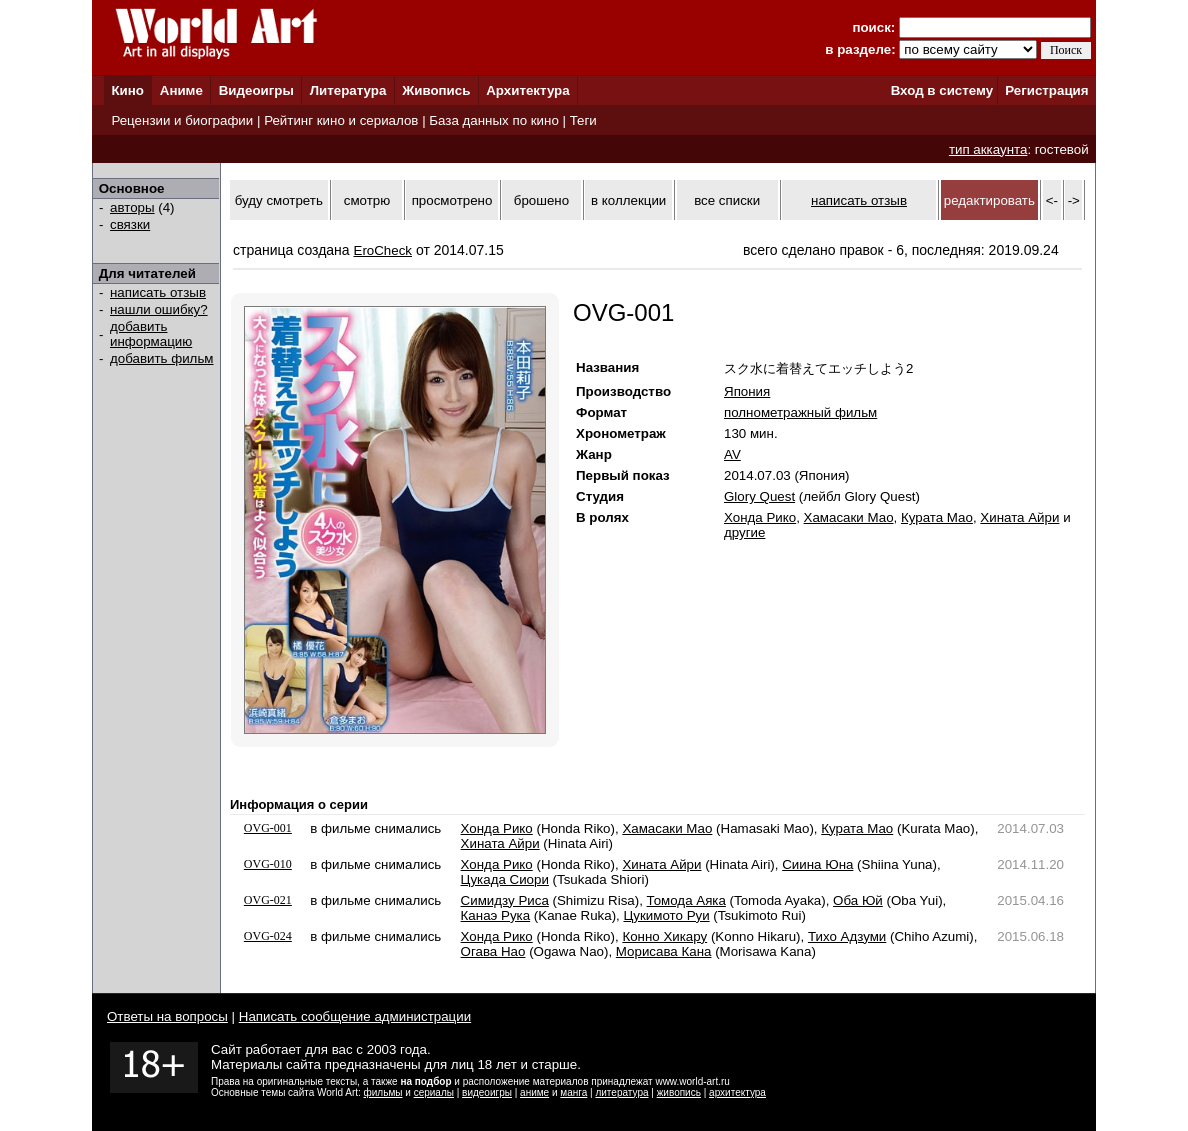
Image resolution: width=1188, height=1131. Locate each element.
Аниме (181, 90)
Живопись (436, 90)
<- (1052, 200)
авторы (132, 207)
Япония (747, 391)
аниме (534, 1092)
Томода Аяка (686, 900)
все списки (727, 200)
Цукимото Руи (666, 915)
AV (732, 454)
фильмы (383, 1092)
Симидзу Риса (505, 900)
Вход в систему (942, 90)
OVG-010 (268, 864)
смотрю (367, 200)
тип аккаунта (988, 149)
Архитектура (527, 90)
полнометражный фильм (800, 412)
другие (744, 532)
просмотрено (452, 200)
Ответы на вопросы (167, 1016)
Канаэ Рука (496, 915)
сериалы (434, 1092)
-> (1074, 200)
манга (573, 1092)
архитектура (737, 1092)
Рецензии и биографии (182, 120)
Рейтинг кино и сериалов (341, 120)
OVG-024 (268, 936)
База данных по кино (493, 120)
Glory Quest (759, 496)
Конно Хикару (664, 936)
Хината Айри (1019, 517)
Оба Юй (858, 900)
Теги (583, 120)
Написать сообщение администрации (355, 1016)
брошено (541, 200)
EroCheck (383, 250)
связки (130, 224)
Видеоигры (256, 90)
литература (621, 1092)
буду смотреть (279, 200)
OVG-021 (268, 900)
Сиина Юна (817, 864)
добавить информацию (151, 334)
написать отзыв (158, 292)
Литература (348, 90)
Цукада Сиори (505, 879)
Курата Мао (937, 517)
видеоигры (487, 1092)
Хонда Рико (760, 517)
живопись (679, 1092)
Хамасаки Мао (849, 517)
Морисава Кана (664, 951)
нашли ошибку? (159, 309)
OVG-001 (268, 828)
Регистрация (1046, 90)
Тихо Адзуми (847, 936)
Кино (127, 90)
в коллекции (628, 200)
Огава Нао (493, 951)
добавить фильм (162, 358)
